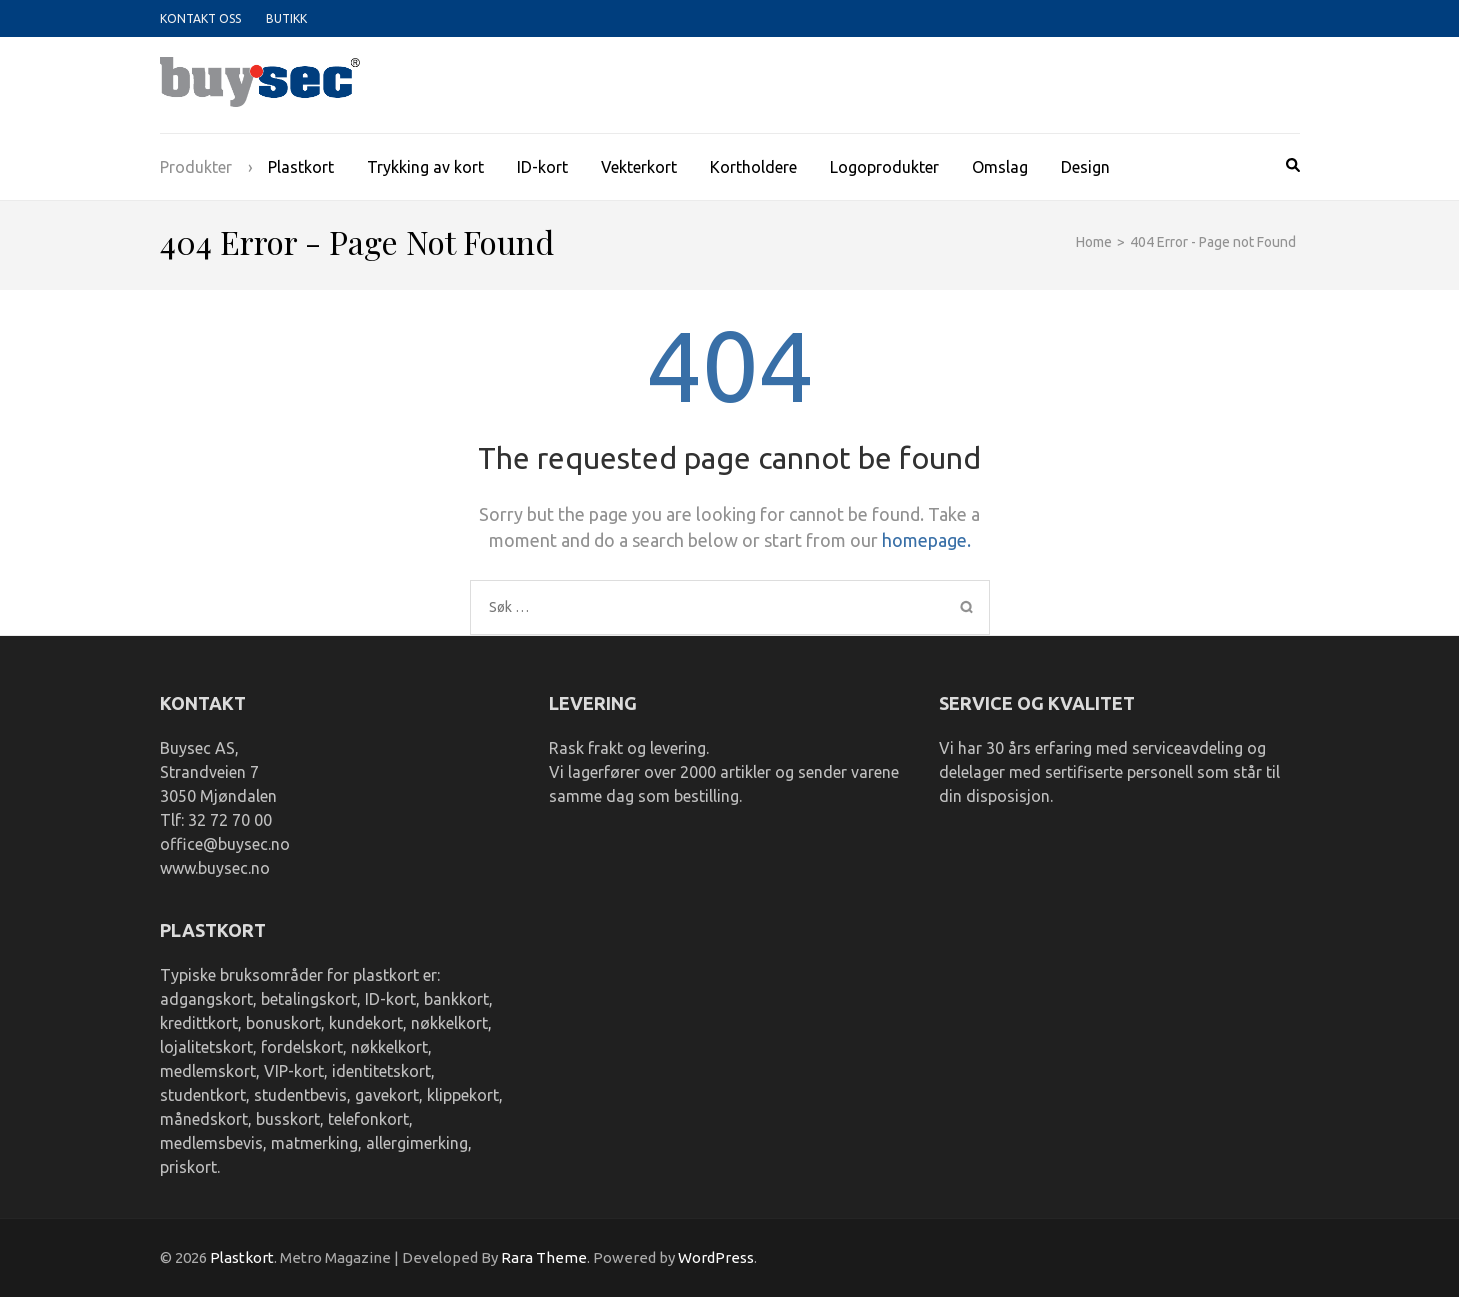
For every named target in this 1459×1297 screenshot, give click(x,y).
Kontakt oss (200, 18)
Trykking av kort (425, 167)
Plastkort (301, 167)
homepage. (926, 540)
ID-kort (542, 167)
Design (1085, 167)
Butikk (286, 18)
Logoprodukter (884, 167)
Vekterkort (639, 167)
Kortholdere (753, 167)
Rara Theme (544, 1257)
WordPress (716, 1257)
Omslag (1000, 167)
